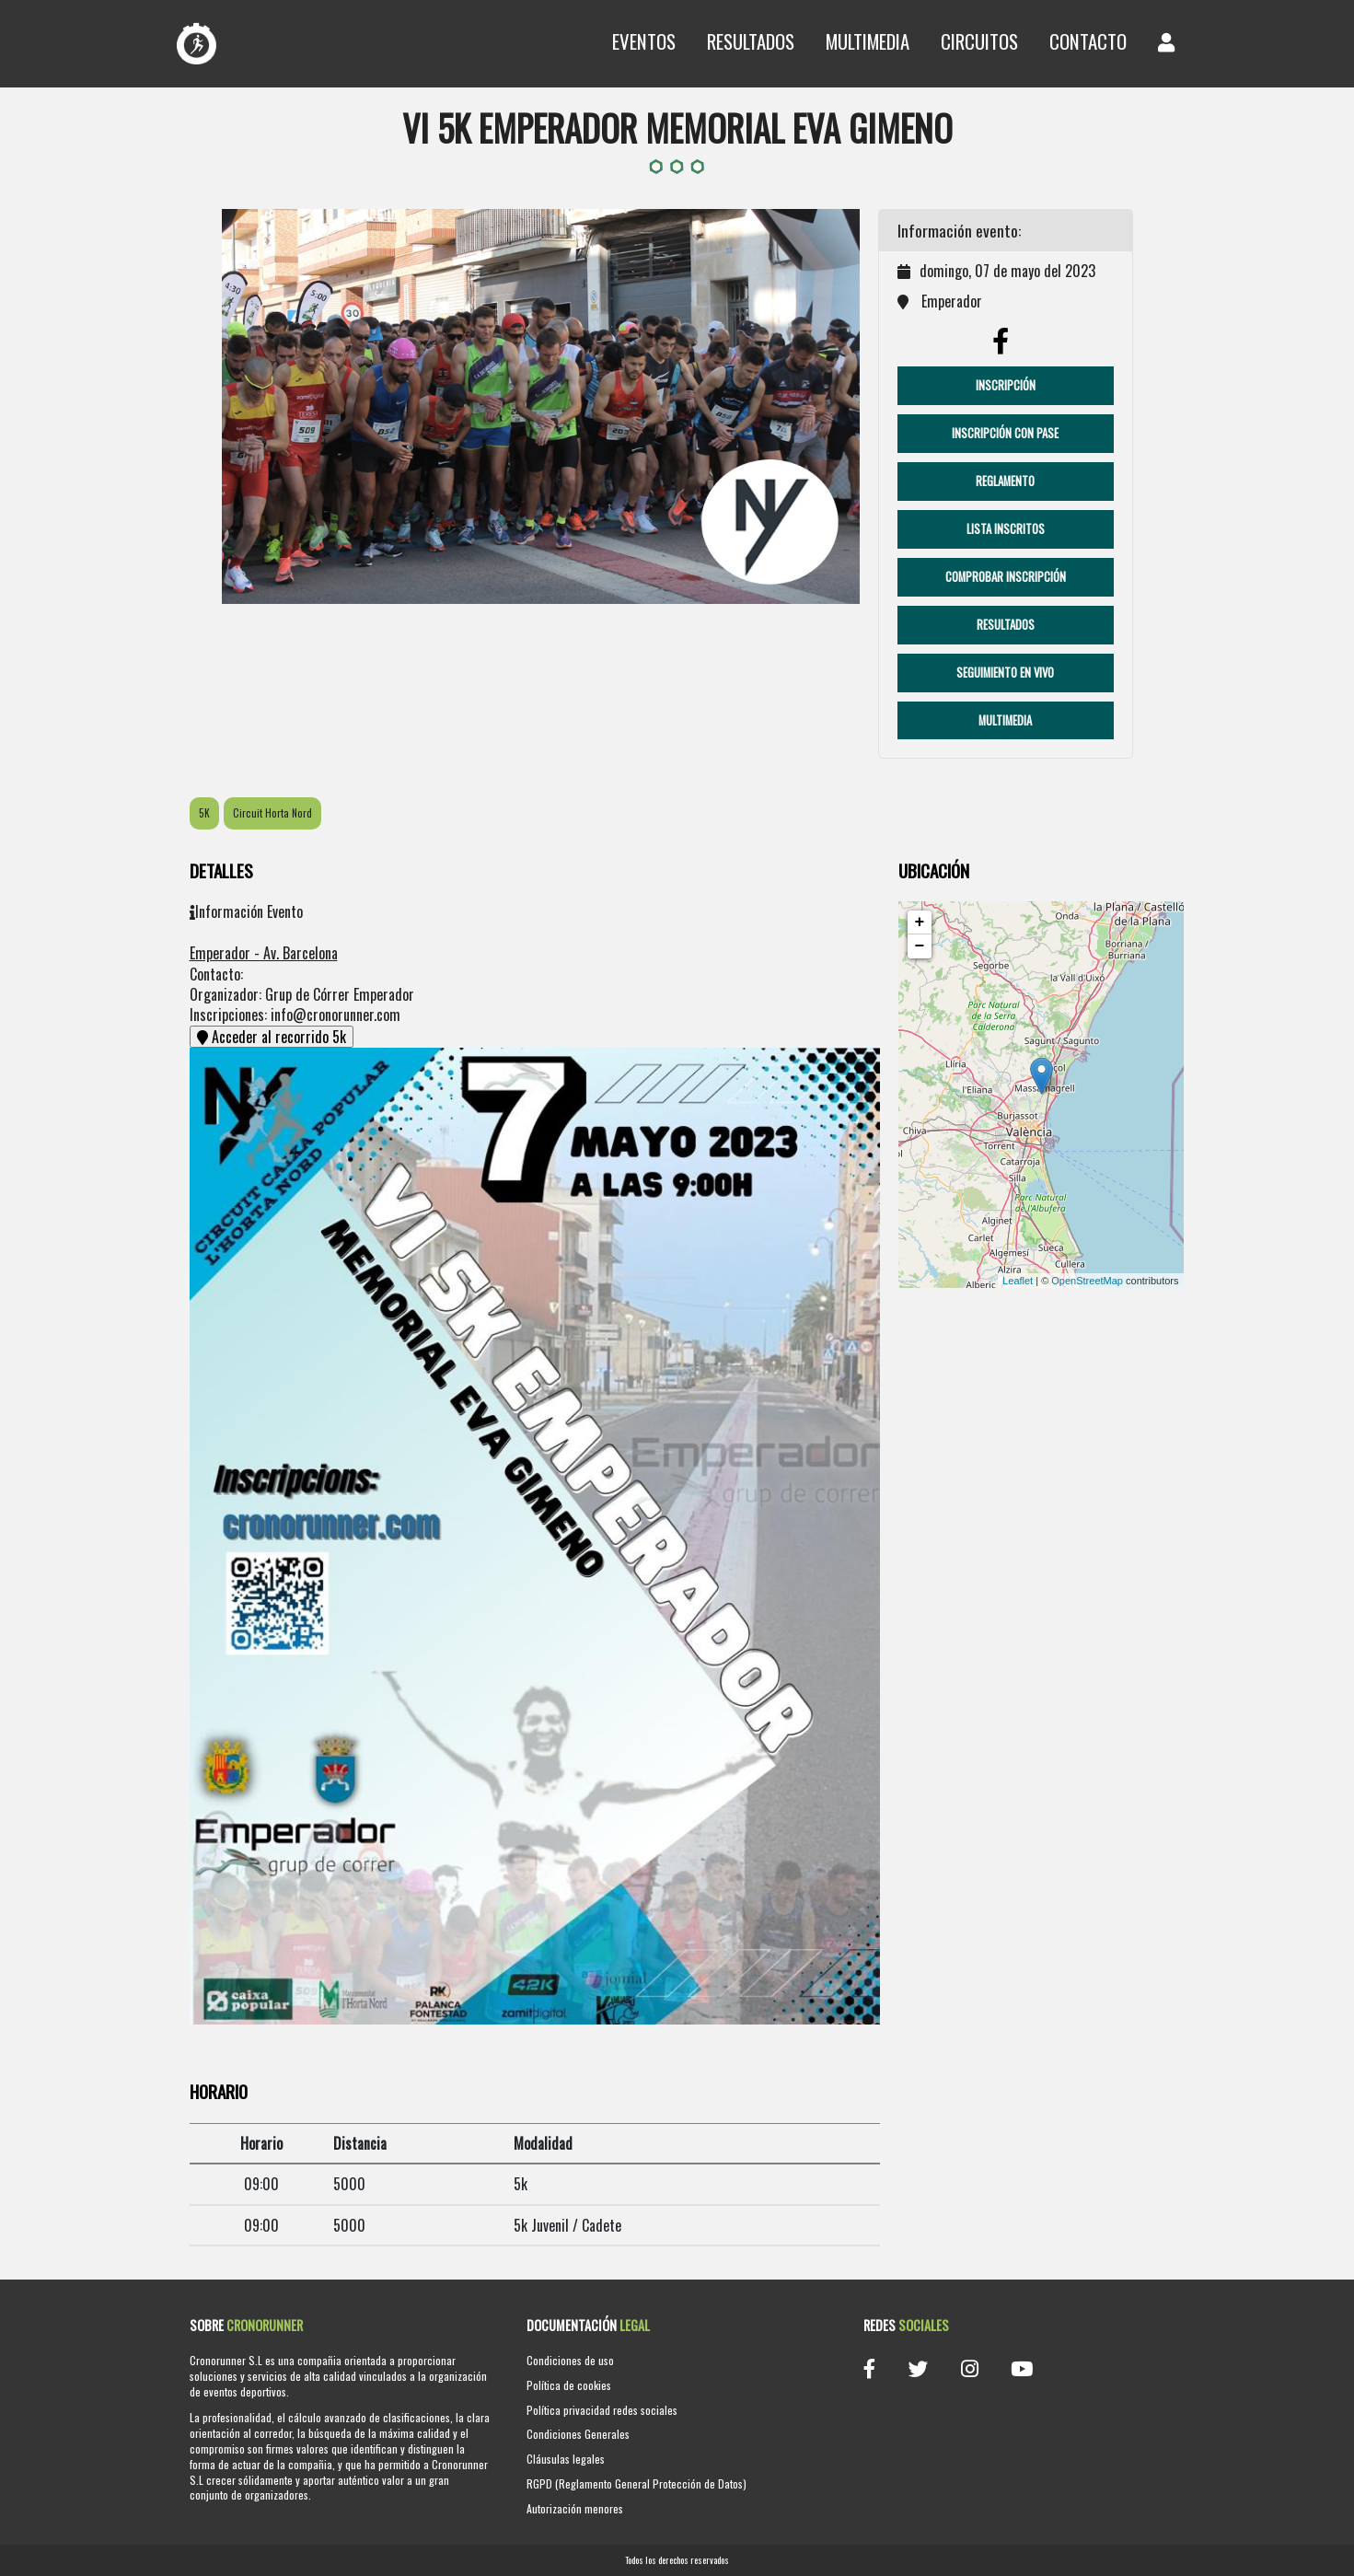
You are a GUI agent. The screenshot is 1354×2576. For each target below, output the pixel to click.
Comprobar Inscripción (1005, 577)
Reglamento (1005, 481)
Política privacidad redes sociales (602, 2410)
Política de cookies (569, 2385)
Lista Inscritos (1005, 529)
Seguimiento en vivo (1005, 672)
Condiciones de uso (570, 2360)
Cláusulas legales (566, 2458)
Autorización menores (575, 2508)
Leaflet (1017, 1280)
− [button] (920, 946)
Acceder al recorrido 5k (271, 1037)
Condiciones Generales (578, 2434)
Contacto (1088, 41)
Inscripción (1006, 385)
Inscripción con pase (1005, 433)
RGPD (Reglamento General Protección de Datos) (636, 2483)
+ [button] (920, 922)
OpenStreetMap (1087, 1280)
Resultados (750, 41)
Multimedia (867, 41)
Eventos (644, 41)
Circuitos (979, 41)
